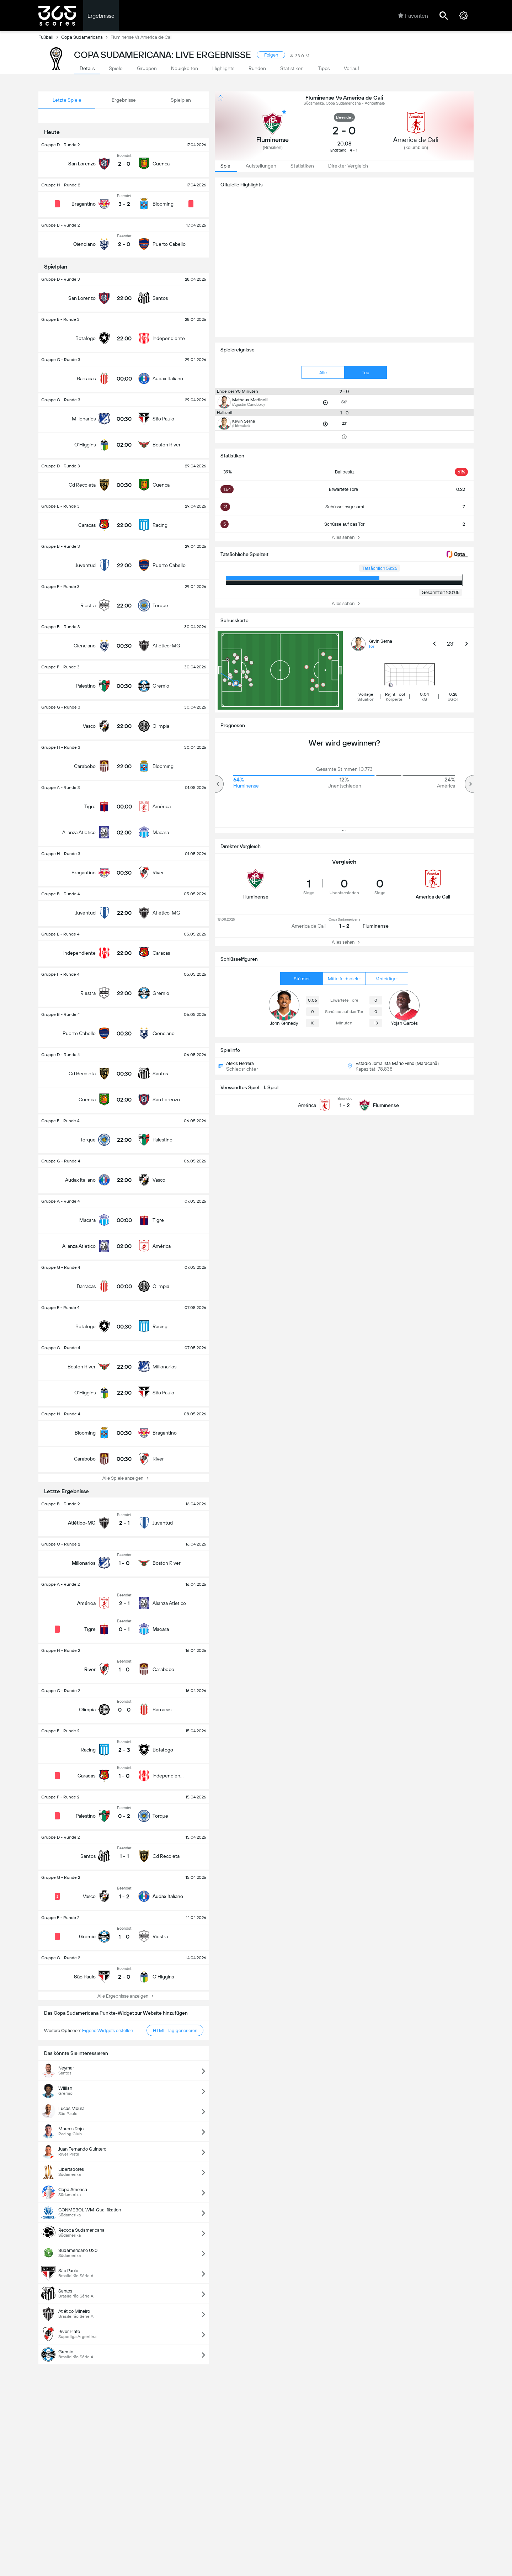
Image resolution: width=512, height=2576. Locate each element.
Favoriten (413, 16)
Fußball (49, 37)
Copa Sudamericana (86, 37)
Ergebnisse (100, 15)
